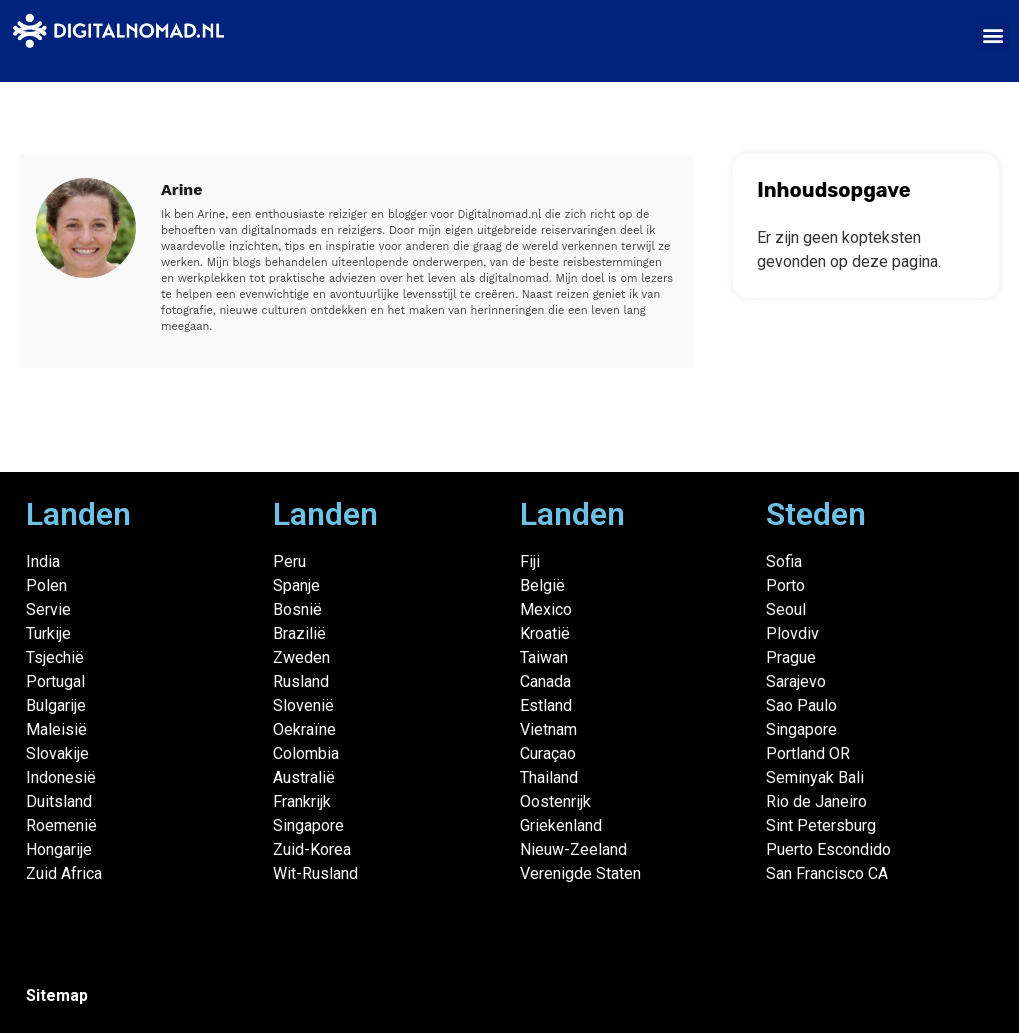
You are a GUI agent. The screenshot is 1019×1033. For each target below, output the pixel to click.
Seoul (786, 609)
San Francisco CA (827, 873)
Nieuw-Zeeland (573, 849)
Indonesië (61, 777)
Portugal (55, 681)
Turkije (48, 633)
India (43, 561)
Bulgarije (56, 705)
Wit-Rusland (315, 873)
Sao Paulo (801, 705)
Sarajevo (796, 681)
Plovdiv (792, 633)
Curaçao (548, 753)
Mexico (546, 609)
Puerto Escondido (828, 849)
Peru (289, 561)
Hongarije (59, 849)
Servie (48, 609)
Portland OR (808, 753)
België (542, 585)
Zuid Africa (64, 873)
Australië (304, 777)
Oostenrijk (555, 801)
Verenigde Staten (580, 873)
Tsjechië (55, 657)
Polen (46, 585)
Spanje (296, 585)
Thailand (549, 777)
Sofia (784, 561)
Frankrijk (302, 801)
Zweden (301, 657)
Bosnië (297, 609)
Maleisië (56, 729)
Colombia (306, 753)
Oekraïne (304, 729)
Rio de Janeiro (816, 801)
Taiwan (544, 657)
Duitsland (59, 801)
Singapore (308, 825)
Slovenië (303, 705)
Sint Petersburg (821, 825)
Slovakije (57, 753)
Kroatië (545, 633)
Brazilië (299, 633)
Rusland (301, 681)
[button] (992, 34)
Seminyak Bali (815, 777)
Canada (545, 681)
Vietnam (548, 729)
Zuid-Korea (312, 849)
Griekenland (561, 825)
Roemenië (61, 825)
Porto (785, 585)
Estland (546, 705)
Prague (791, 657)
